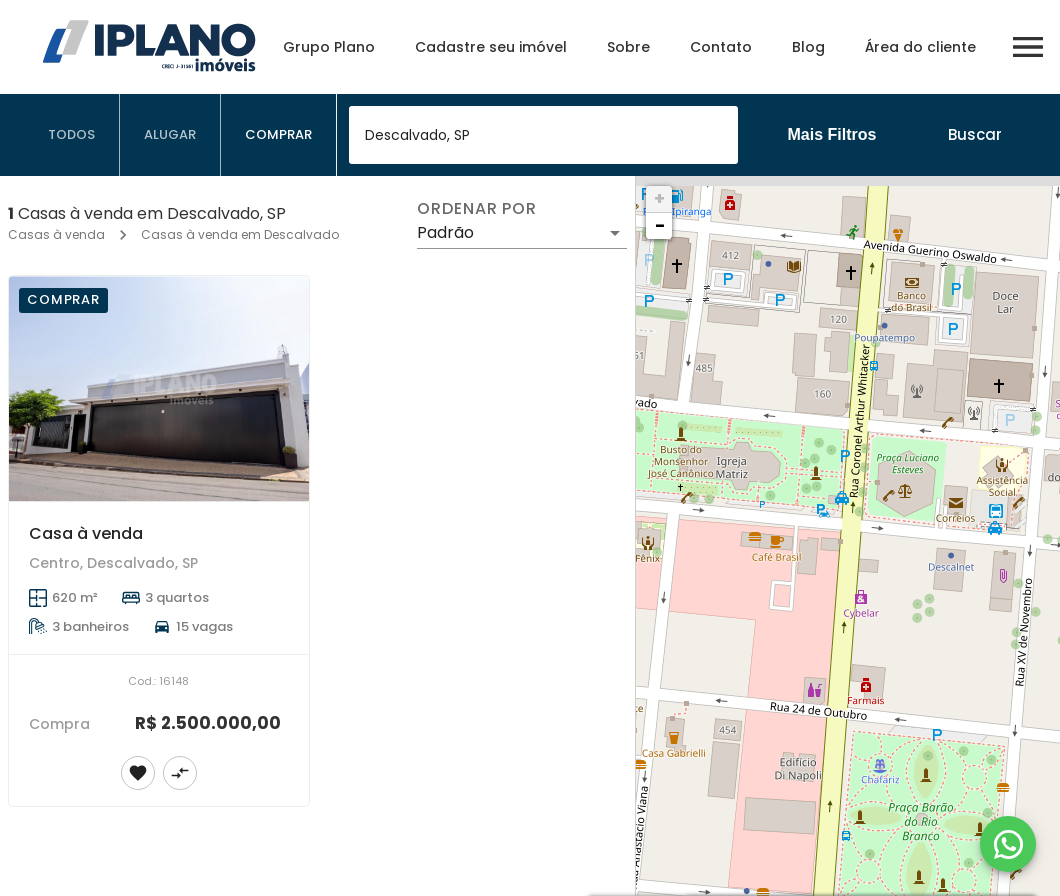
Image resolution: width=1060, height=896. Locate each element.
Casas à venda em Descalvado (240, 234)
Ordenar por (477, 209)
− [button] (660, 225)
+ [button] (659, 198)
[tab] (72, 135)
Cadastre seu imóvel (491, 47)
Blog (808, 47)
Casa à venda (86, 533)
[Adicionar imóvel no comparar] (180, 773)
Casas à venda (56, 234)
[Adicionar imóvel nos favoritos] (138, 773)
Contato (721, 47)
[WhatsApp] (1008, 844)
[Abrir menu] (1028, 47)
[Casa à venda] (159, 388)
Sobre (628, 47)
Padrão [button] (445, 232)
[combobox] (543, 135)
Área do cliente (920, 47)
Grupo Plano (329, 47)
